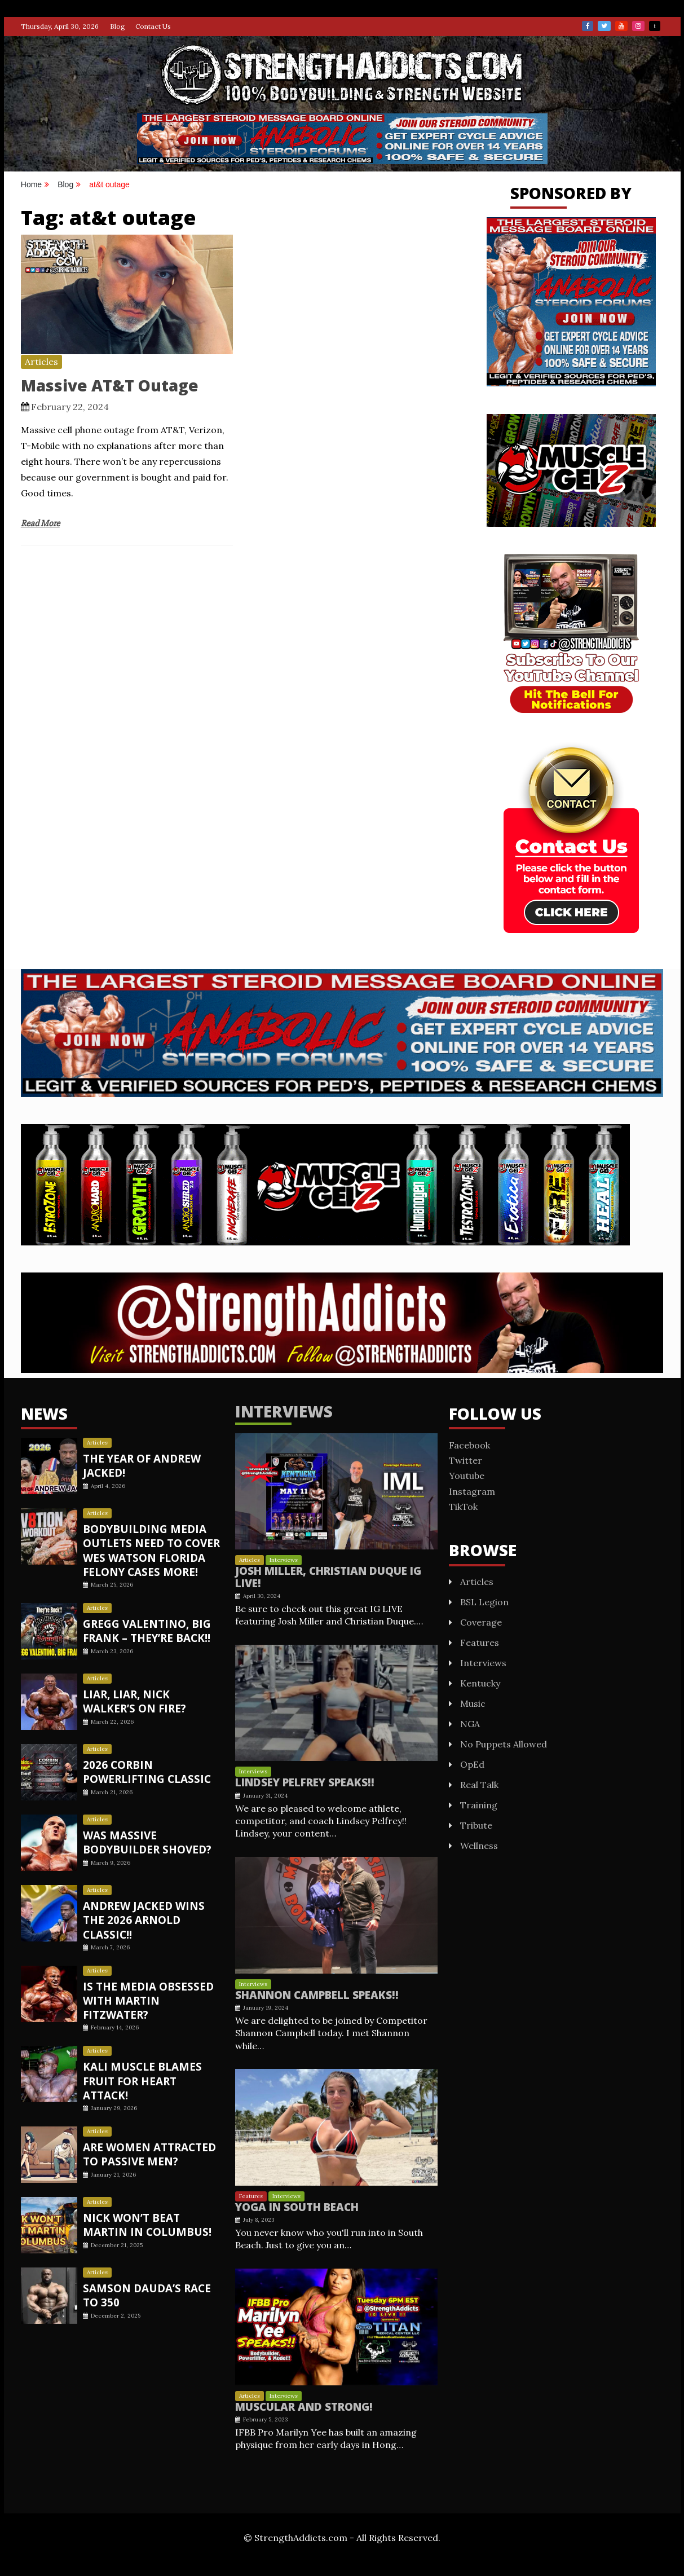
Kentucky (480, 1683)
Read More (40, 523)
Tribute (476, 1825)
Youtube (621, 26)
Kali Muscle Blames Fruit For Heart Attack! (151, 2053)
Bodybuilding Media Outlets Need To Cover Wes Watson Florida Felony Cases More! (150, 1550)
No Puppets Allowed (503, 1744)
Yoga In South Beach (294, 2205)
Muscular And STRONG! (301, 2404)
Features (251, 2194)
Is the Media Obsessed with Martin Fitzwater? (152, 1982)
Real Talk (479, 1784)
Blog (117, 26)
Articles (41, 361)
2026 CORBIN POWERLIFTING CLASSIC (144, 1771)
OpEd (472, 1764)
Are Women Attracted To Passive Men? (147, 2123)
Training (478, 1805)
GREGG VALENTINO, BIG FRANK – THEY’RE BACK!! (145, 1630)
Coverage (481, 1622)
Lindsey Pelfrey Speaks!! (300, 1781)
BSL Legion (484, 1602)
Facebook (587, 26)
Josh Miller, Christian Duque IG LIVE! (324, 1576)
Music (473, 1703)
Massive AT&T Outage (109, 385)
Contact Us (153, 26)
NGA (470, 1723)
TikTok (654, 26)
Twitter (604, 26)
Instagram (638, 26)
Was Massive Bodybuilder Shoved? (145, 1841)
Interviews (284, 1411)
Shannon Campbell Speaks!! (312, 1993)
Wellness (479, 1845)
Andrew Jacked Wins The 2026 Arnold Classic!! (153, 1912)
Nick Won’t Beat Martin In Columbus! (151, 2194)
